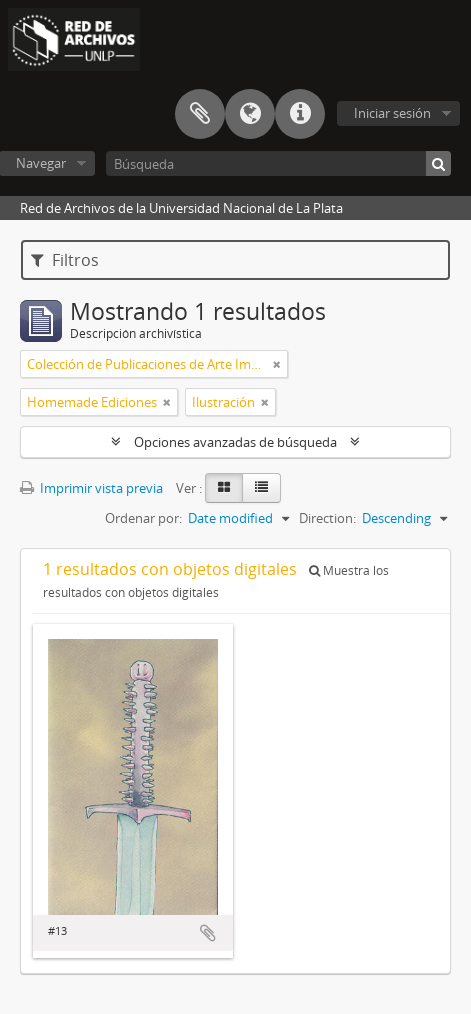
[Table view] (261, 488)
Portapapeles (200, 114)
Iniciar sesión (392, 113)
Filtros (65, 260)
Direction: (327, 518)
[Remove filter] (277, 364)
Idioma (250, 114)
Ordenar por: (143, 518)
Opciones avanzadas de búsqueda (235, 442)
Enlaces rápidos (300, 114)
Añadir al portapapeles (208, 933)
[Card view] (224, 488)
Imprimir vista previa (91, 488)
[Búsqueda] (278, 163)
